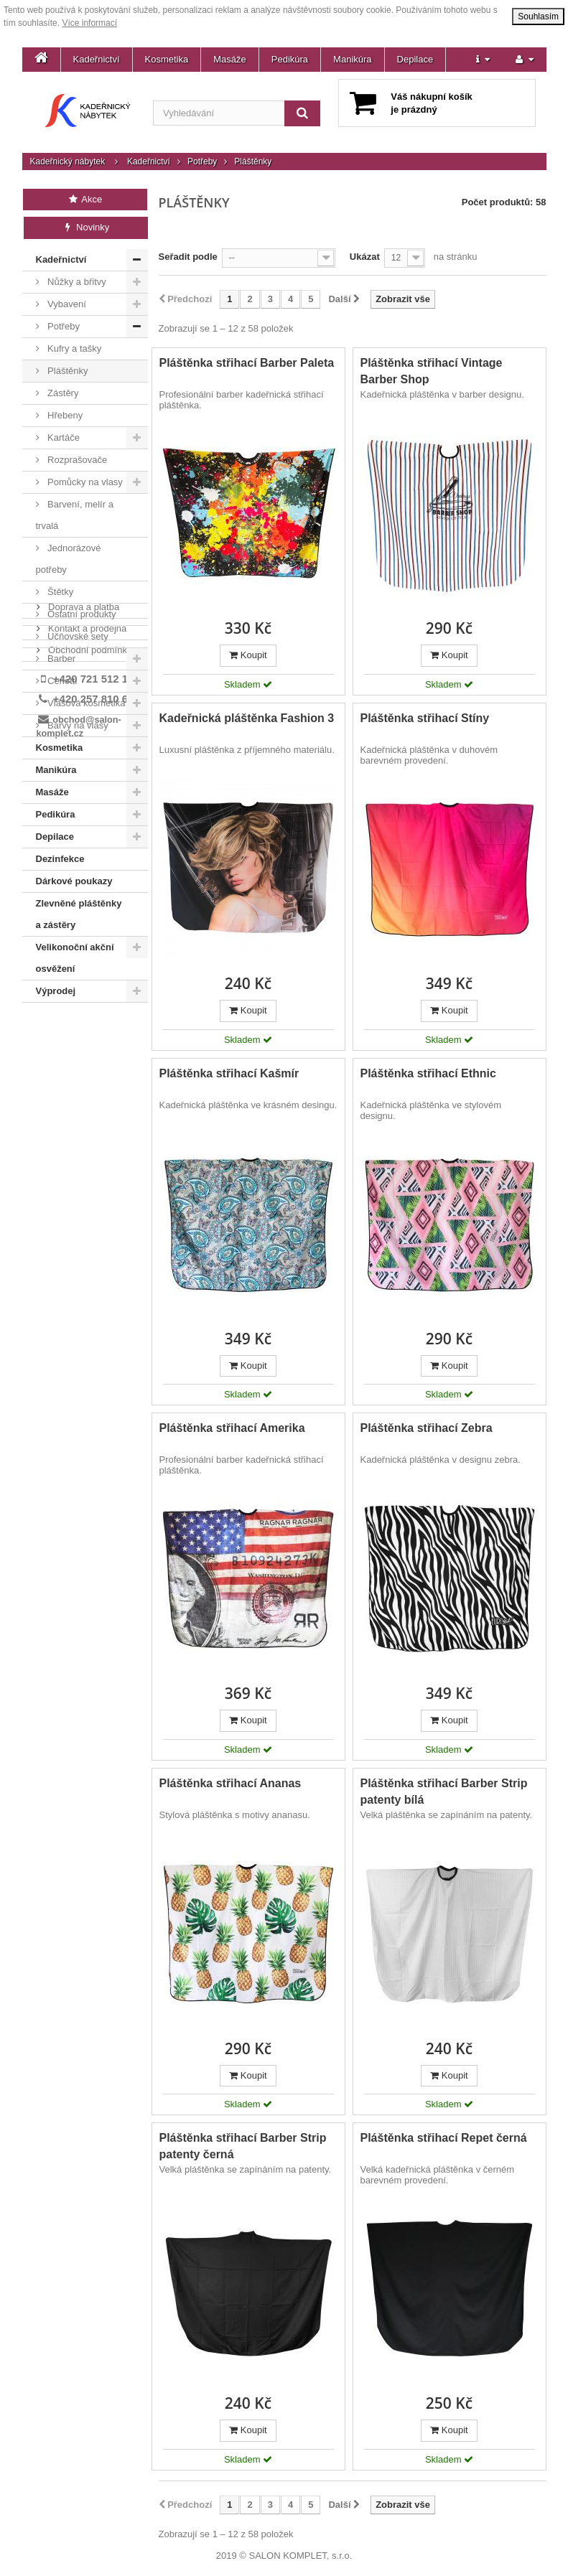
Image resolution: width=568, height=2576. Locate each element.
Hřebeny (64, 415)
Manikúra (352, 59)
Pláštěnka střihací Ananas (230, 1783)
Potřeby (202, 161)
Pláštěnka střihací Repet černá (443, 2138)
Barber (60, 658)
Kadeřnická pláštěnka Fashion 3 (247, 718)
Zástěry (62, 393)
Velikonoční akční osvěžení (75, 958)
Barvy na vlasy (76, 725)
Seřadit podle (188, 256)
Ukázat (365, 256)
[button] (483, 59)
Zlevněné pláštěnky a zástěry (79, 914)
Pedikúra (289, 59)
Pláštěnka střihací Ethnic (428, 1073)
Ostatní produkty (80, 614)
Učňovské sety (76, 636)
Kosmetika (167, 59)
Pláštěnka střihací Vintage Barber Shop (431, 371)
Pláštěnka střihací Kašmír (229, 1073)
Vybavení (65, 304)
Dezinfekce (60, 858)
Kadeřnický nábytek (68, 161)
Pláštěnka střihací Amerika (232, 1428)
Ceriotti (61, 680)
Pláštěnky (66, 370)
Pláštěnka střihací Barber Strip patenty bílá (444, 1791)
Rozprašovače (76, 459)
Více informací (89, 23)
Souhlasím (538, 16)
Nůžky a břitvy (75, 281)
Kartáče (62, 437)
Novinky (86, 227)
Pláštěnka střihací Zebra (426, 1428)
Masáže (229, 59)
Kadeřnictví (96, 59)
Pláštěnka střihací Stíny (425, 718)
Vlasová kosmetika (85, 703)
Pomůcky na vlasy (84, 482)
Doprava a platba (83, 1028)
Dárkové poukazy (74, 881)
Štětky (59, 591)
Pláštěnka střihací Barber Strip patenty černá (243, 2146)
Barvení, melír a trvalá (74, 515)
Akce (85, 199)
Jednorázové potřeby (68, 559)
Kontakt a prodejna (86, 1049)
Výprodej (56, 990)
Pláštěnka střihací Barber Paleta (247, 363)
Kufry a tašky (73, 348)
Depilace (415, 59)
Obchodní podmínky (89, 1071)
